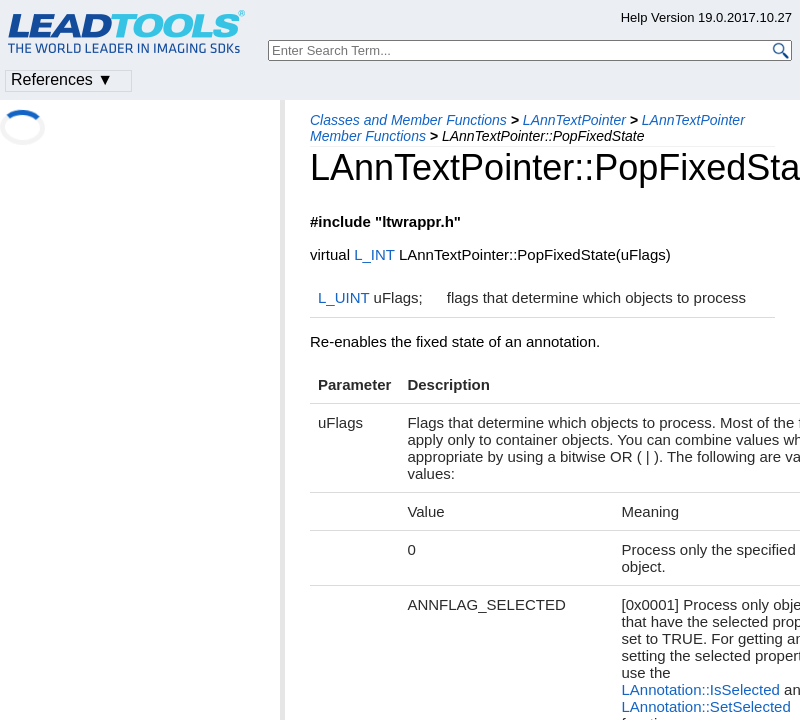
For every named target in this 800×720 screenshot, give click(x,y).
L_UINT (343, 297)
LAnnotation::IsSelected (700, 689)
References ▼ (62, 79)
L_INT (374, 254)
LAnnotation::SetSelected (705, 706)
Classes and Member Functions (408, 120)
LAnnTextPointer (574, 120)
